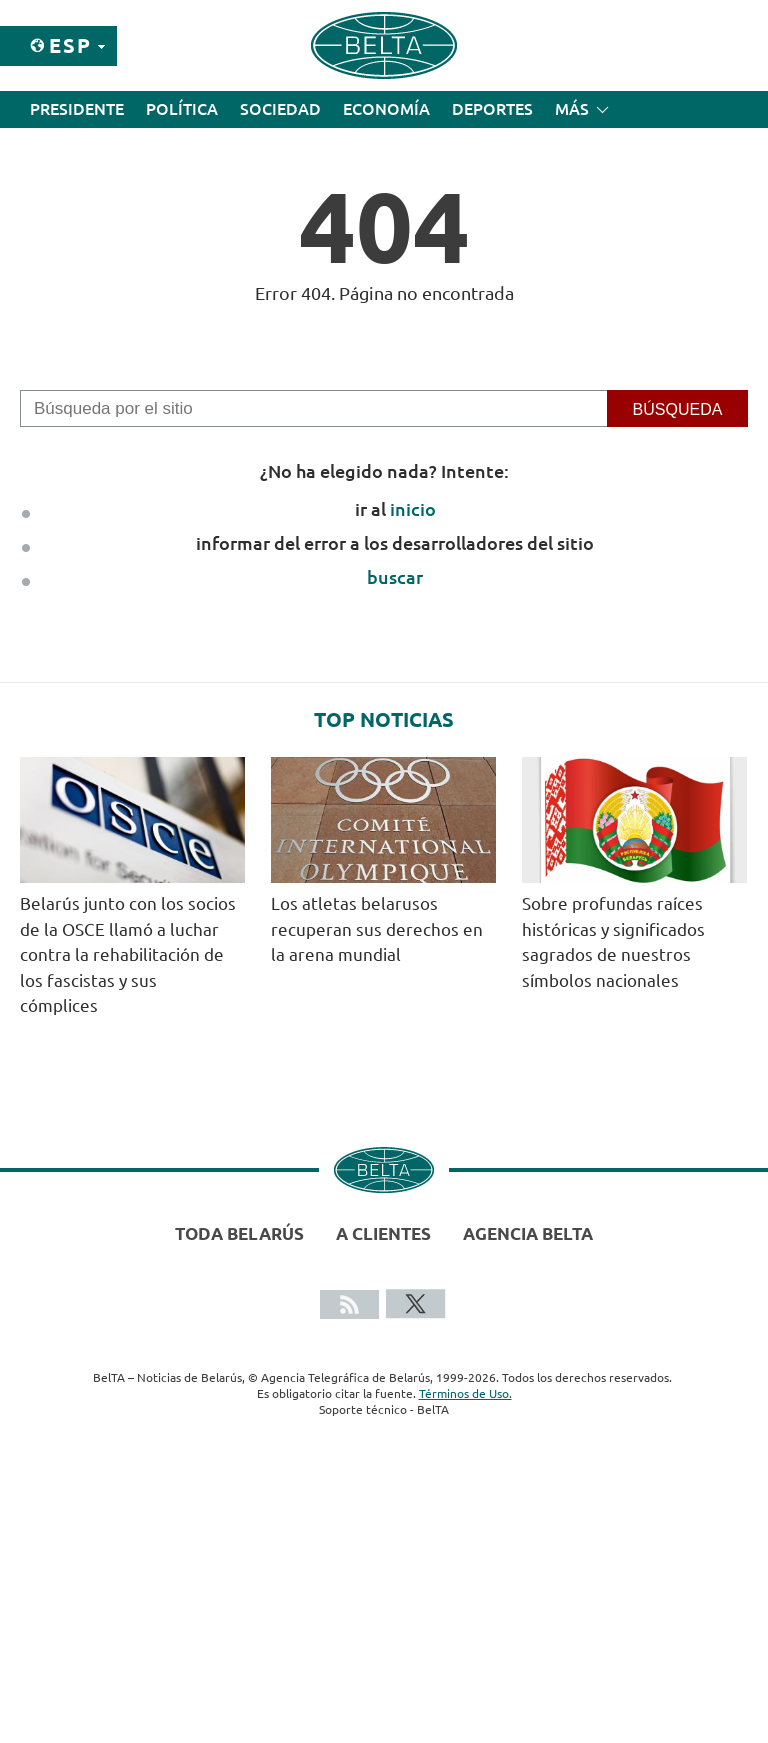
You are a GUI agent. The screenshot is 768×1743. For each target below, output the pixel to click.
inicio (413, 509)
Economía (386, 109)
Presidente (77, 109)
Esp (70, 45)
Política (182, 109)
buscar (395, 577)
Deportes (492, 109)
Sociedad (280, 109)
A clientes (383, 1233)
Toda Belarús (239, 1233)
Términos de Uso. (465, 1393)
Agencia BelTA (528, 1233)
